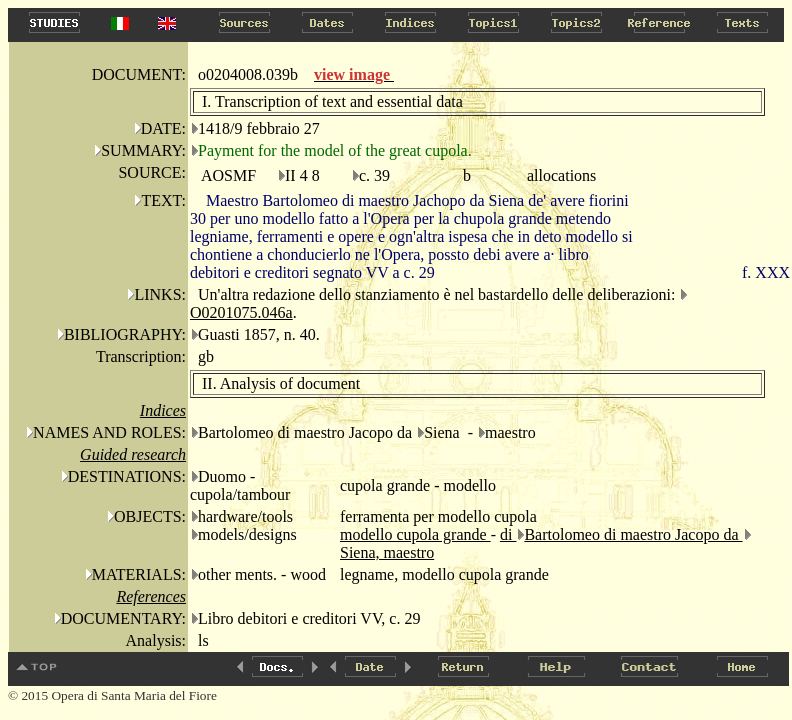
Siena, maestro (387, 552)
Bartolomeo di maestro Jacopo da (633, 534)
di (508, 534)
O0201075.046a (241, 312)
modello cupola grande (415, 534)
